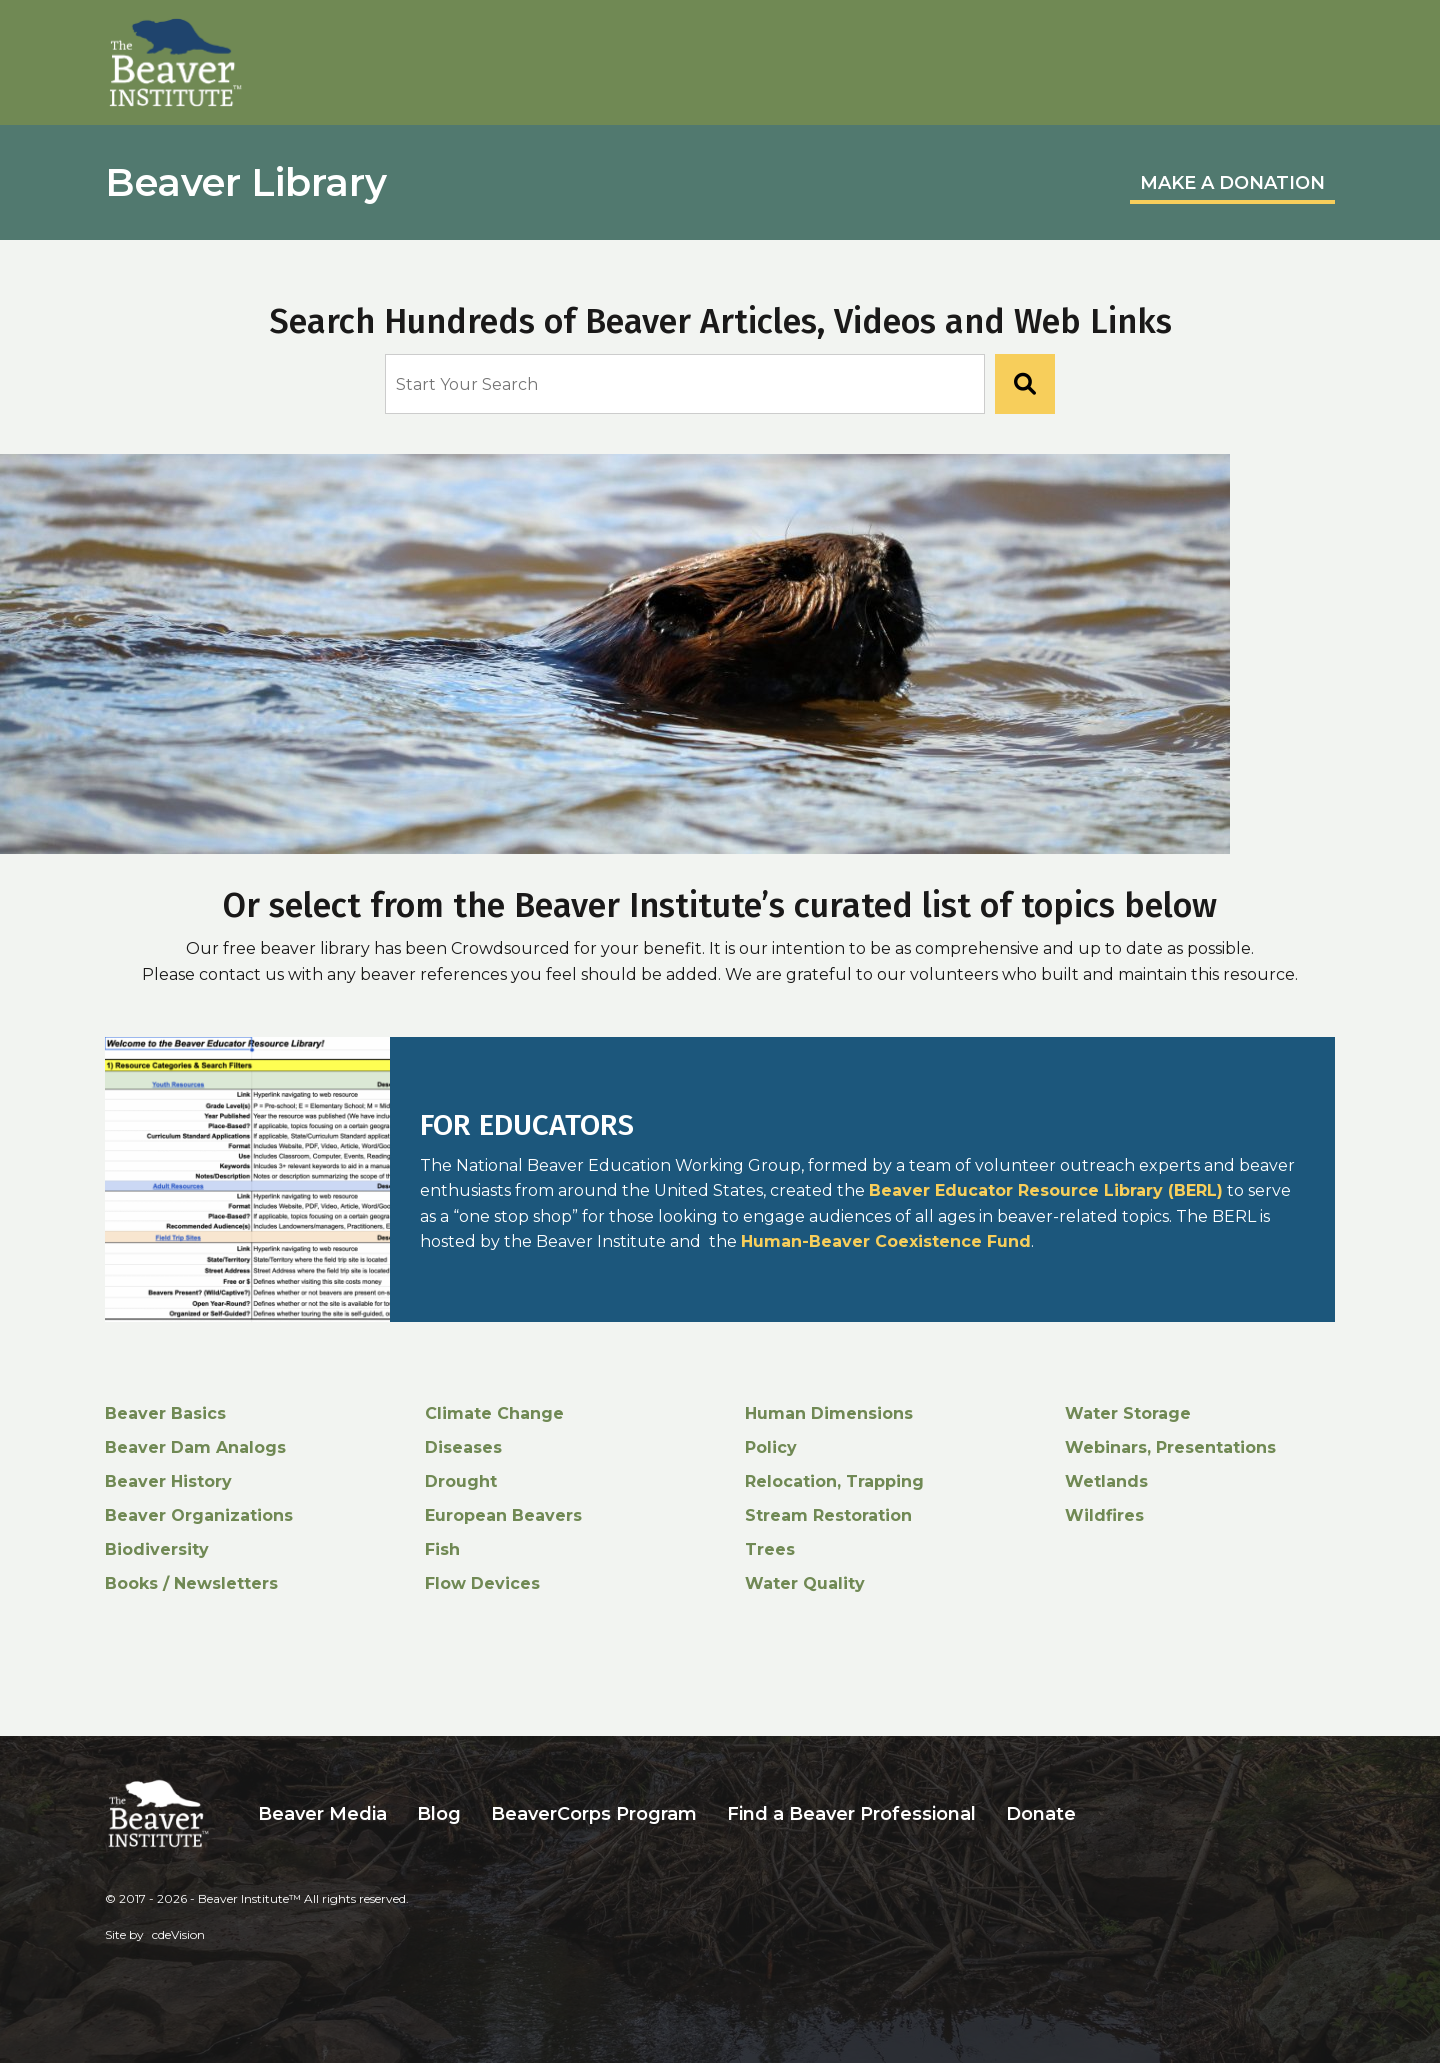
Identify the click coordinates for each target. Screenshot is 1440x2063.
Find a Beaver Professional (851, 1813)
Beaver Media (322, 1813)
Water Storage (1128, 1413)
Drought (461, 1481)
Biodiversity (157, 1549)
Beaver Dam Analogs (195, 1447)
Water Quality (805, 1583)
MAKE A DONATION (1232, 183)
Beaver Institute (176, 63)
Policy (771, 1447)
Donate (1041, 1813)
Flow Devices (482, 1583)
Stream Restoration (828, 1515)
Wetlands (1106, 1481)
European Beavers (503, 1515)
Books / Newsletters (191, 1583)
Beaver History (168, 1481)
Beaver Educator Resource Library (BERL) (1046, 1190)
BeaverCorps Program (594, 1813)
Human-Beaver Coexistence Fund (886, 1241)
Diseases (463, 1447)
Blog (439, 1813)
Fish (442, 1549)
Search (1106, 1813)
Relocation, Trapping (834, 1481)
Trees (770, 1549)
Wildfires (1104, 1515)
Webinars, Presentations (1170, 1447)
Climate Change (494, 1413)
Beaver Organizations (199, 1515)
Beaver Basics (165, 1413)
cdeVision (178, 1934)
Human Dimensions (829, 1413)
